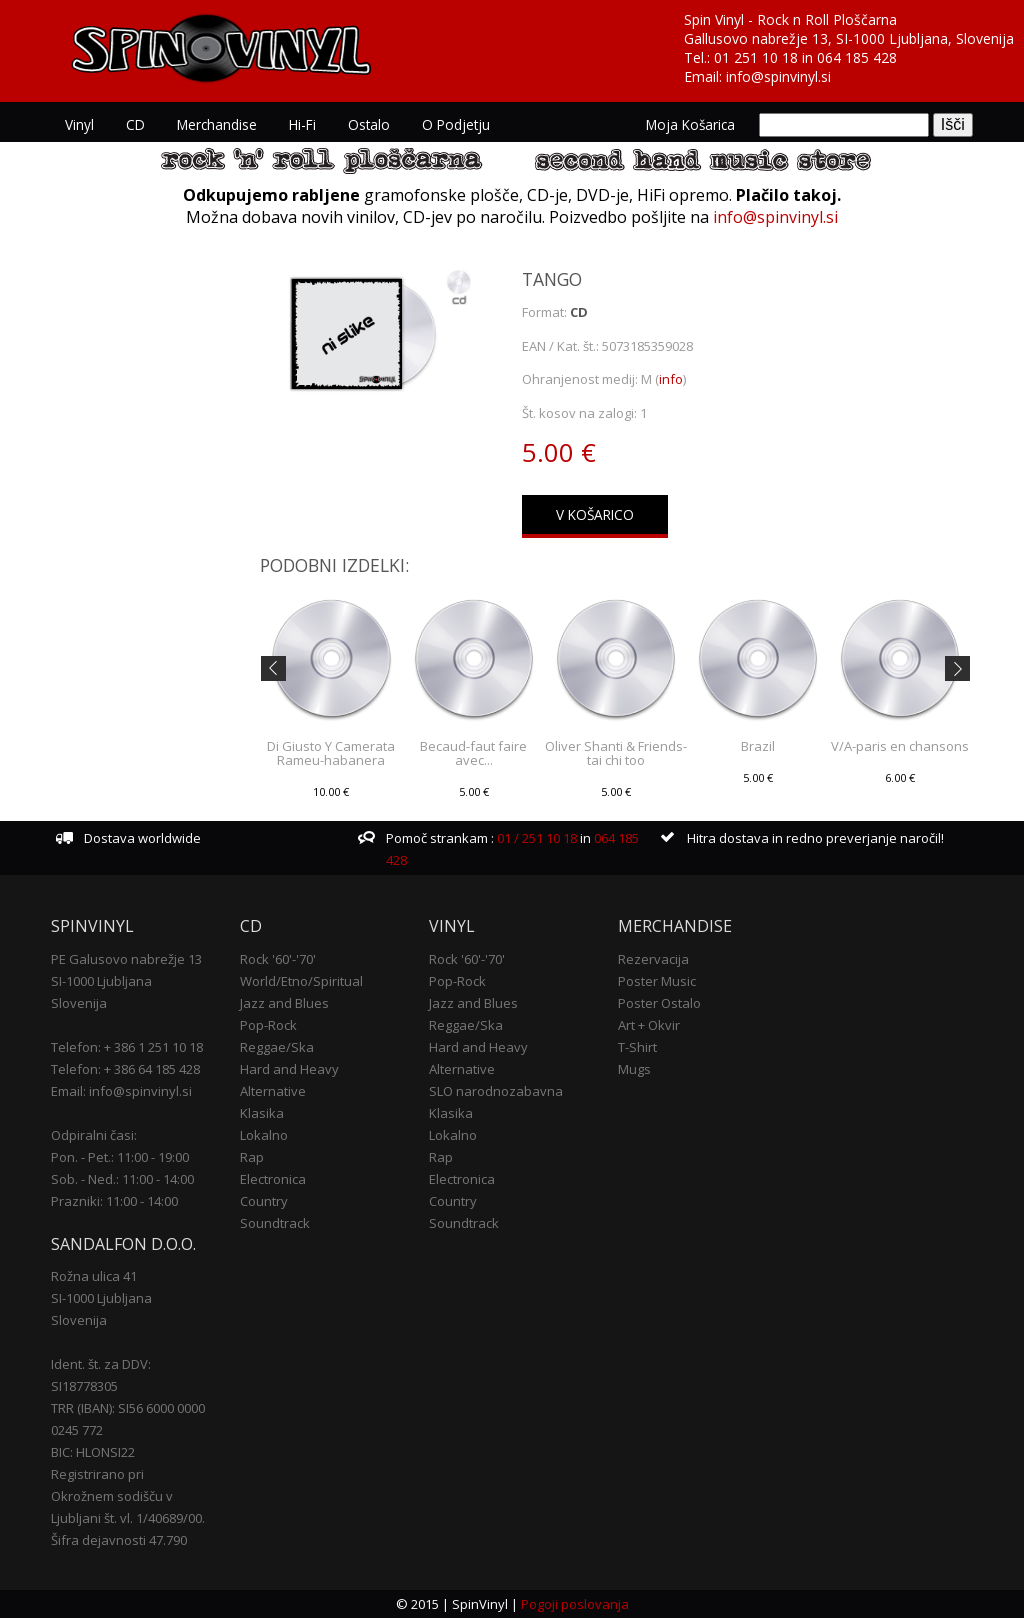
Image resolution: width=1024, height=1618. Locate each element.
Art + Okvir (649, 1025)
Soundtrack (275, 1223)
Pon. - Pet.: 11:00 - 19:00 (120, 1157)
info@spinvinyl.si (778, 76)
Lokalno (264, 1135)
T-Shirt (637, 1047)
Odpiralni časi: (94, 1135)
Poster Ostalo (659, 1003)
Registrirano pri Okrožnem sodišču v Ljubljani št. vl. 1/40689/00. (128, 1496)
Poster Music (657, 981)
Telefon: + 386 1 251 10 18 (127, 1047)
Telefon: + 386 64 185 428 (125, 1069)
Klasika (262, 1113)
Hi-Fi (302, 124)
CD (135, 124)
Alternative (273, 1091)
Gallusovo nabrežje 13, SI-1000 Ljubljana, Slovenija (849, 38)
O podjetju (456, 124)
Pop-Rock (268, 1025)
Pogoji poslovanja (575, 1604)
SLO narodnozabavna (496, 1091)
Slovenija (79, 1003)
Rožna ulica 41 (94, 1276)
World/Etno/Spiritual (301, 981)
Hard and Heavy (289, 1069)
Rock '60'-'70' (278, 959)
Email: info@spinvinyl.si (121, 1091)
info (671, 379)
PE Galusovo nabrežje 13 (126, 959)
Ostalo (369, 124)
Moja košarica (690, 124)
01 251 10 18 (756, 57)
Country (264, 1201)
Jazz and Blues (284, 1003)
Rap (252, 1157)
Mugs (634, 1069)
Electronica (273, 1179)
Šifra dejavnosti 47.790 (119, 1540)
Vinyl (79, 124)
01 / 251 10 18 (535, 838)
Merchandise (217, 124)
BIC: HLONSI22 (93, 1452)
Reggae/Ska (277, 1047)
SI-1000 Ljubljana (101, 981)
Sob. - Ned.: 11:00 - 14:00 (122, 1179)
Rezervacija (653, 959)
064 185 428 (857, 57)
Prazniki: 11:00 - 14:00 (114, 1201)
